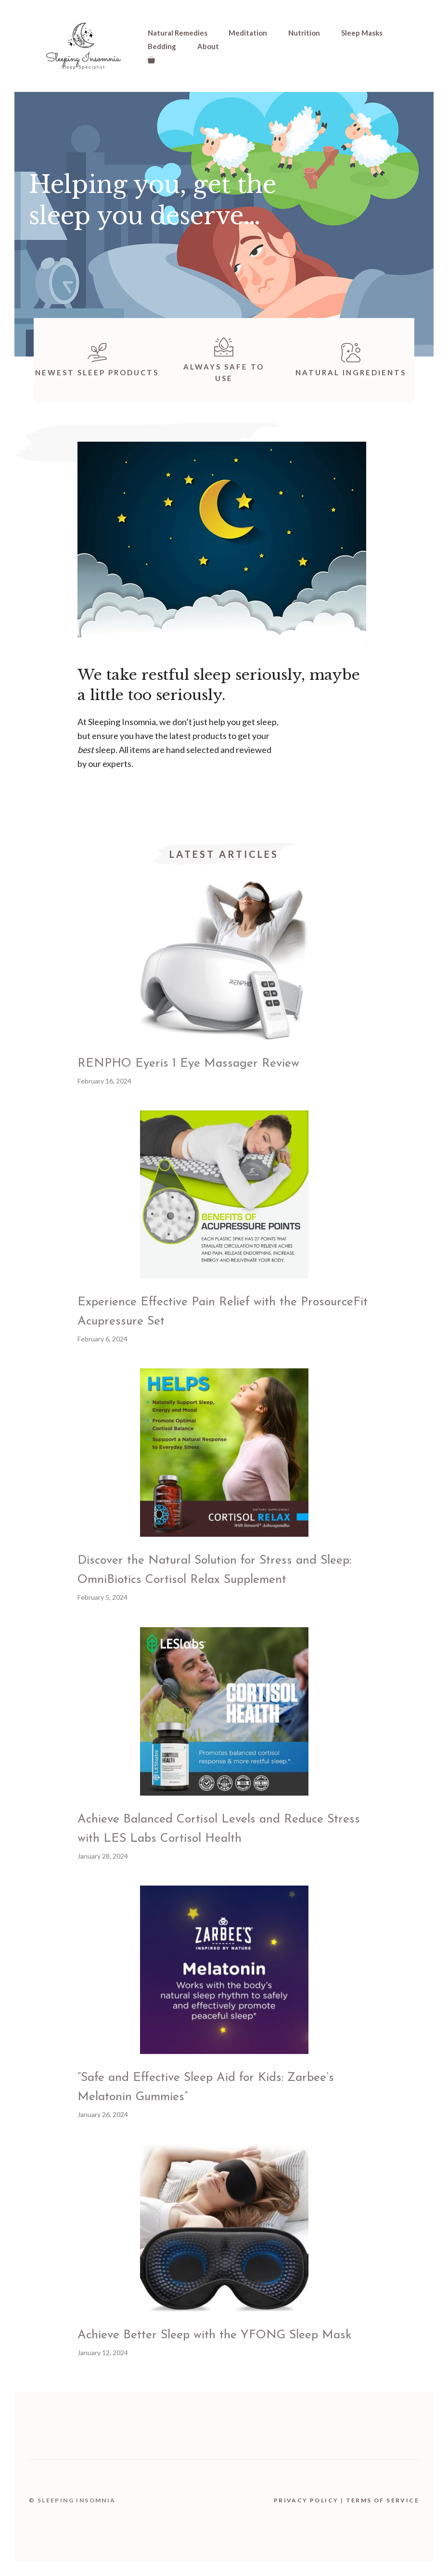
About (208, 46)
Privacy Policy (306, 2500)
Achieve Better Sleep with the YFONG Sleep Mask (214, 2335)
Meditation (248, 32)
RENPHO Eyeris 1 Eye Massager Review (188, 1064)
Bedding (162, 46)
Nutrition (304, 32)
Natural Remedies (177, 32)
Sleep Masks (362, 32)
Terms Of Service (382, 2500)
